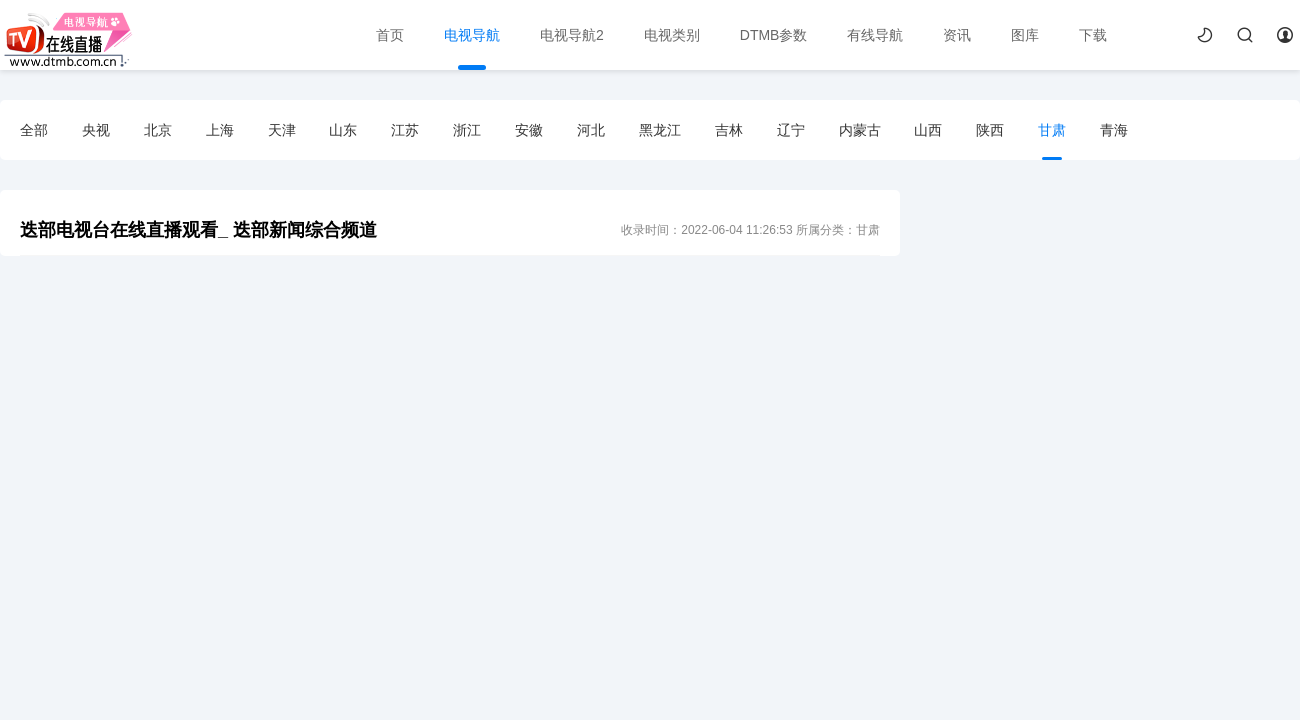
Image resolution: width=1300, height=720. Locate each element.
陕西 (990, 130)
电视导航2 (572, 35)
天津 (282, 130)
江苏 (405, 130)
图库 (1025, 35)
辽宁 (791, 130)
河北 (591, 130)
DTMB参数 (774, 35)
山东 (343, 130)
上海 (220, 130)
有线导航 (875, 35)
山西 (928, 130)
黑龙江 (660, 130)
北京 (158, 130)
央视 (96, 130)
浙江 (467, 130)
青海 (1114, 130)
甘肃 (1052, 130)
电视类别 (672, 35)
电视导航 (472, 35)
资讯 (957, 35)
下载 (1093, 35)
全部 (34, 130)
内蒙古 (860, 130)
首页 (390, 35)
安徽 (529, 130)
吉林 (729, 130)
